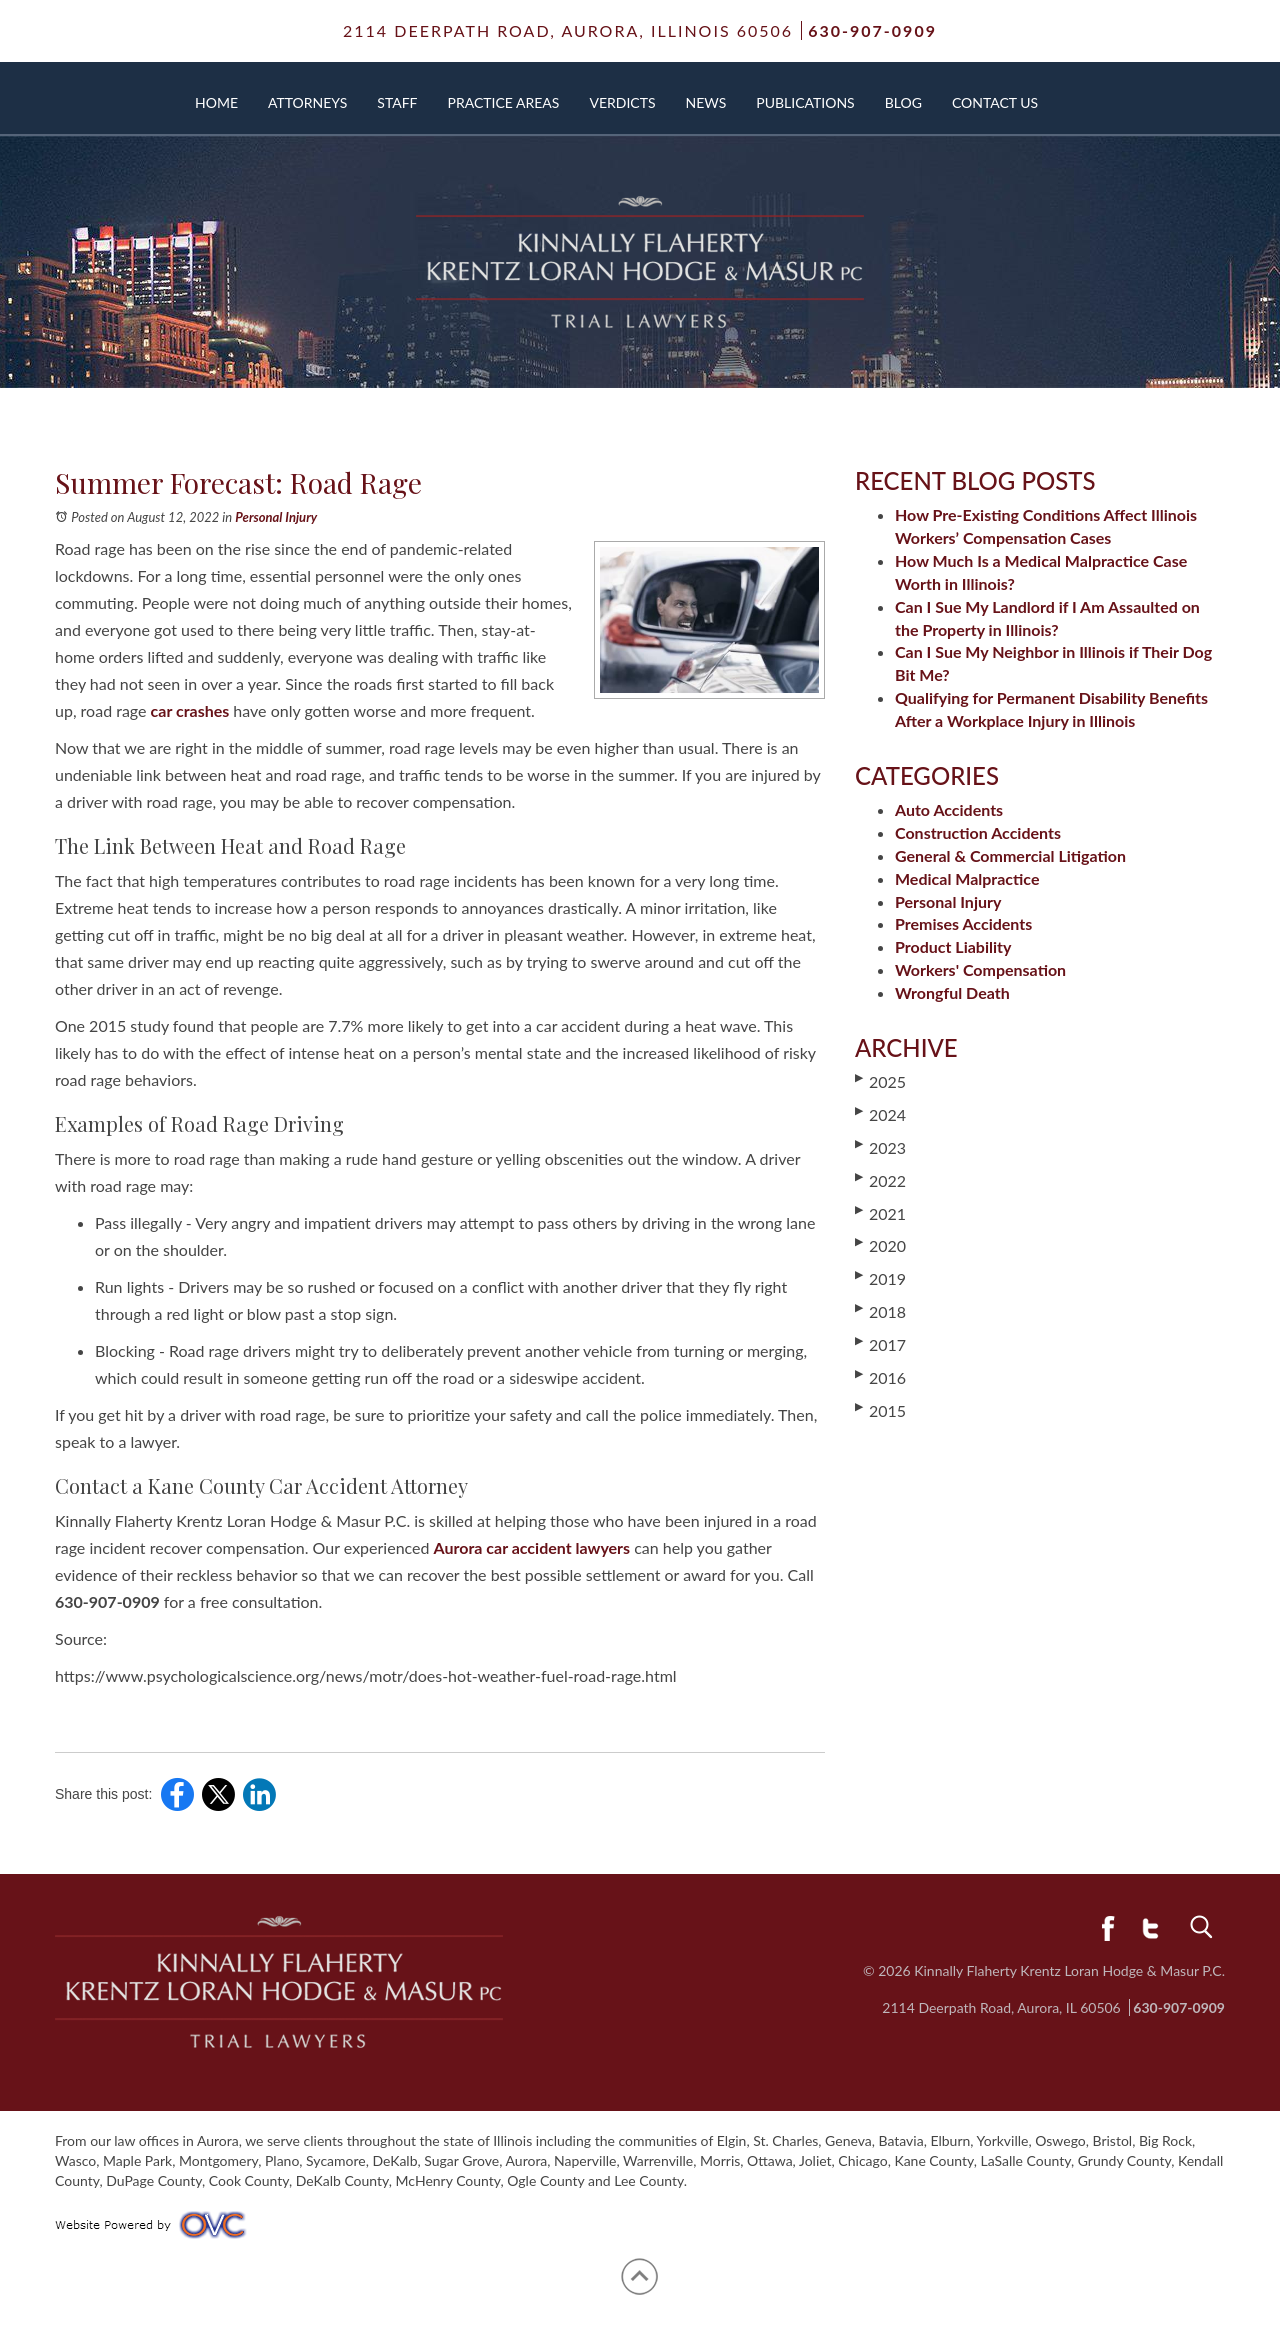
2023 (880, 1147)
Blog (903, 102)
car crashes (190, 710)
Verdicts (622, 102)
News (706, 102)
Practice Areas (504, 102)
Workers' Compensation (980, 969)
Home (216, 102)
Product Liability (953, 946)
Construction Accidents (978, 832)
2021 (880, 1213)
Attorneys (307, 102)
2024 (880, 1114)
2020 (880, 1245)
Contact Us (995, 102)
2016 (880, 1377)
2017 (880, 1344)
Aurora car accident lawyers (532, 1547)
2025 (880, 1081)
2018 (880, 1311)
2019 (880, 1278)
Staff (397, 102)
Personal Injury (276, 517)
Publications (805, 102)
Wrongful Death (952, 992)
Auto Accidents (949, 809)
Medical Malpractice (967, 878)
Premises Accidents (963, 923)
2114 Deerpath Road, (568, 30)
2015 (880, 1410)
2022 (880, 1180)
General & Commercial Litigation (1010, 855)
